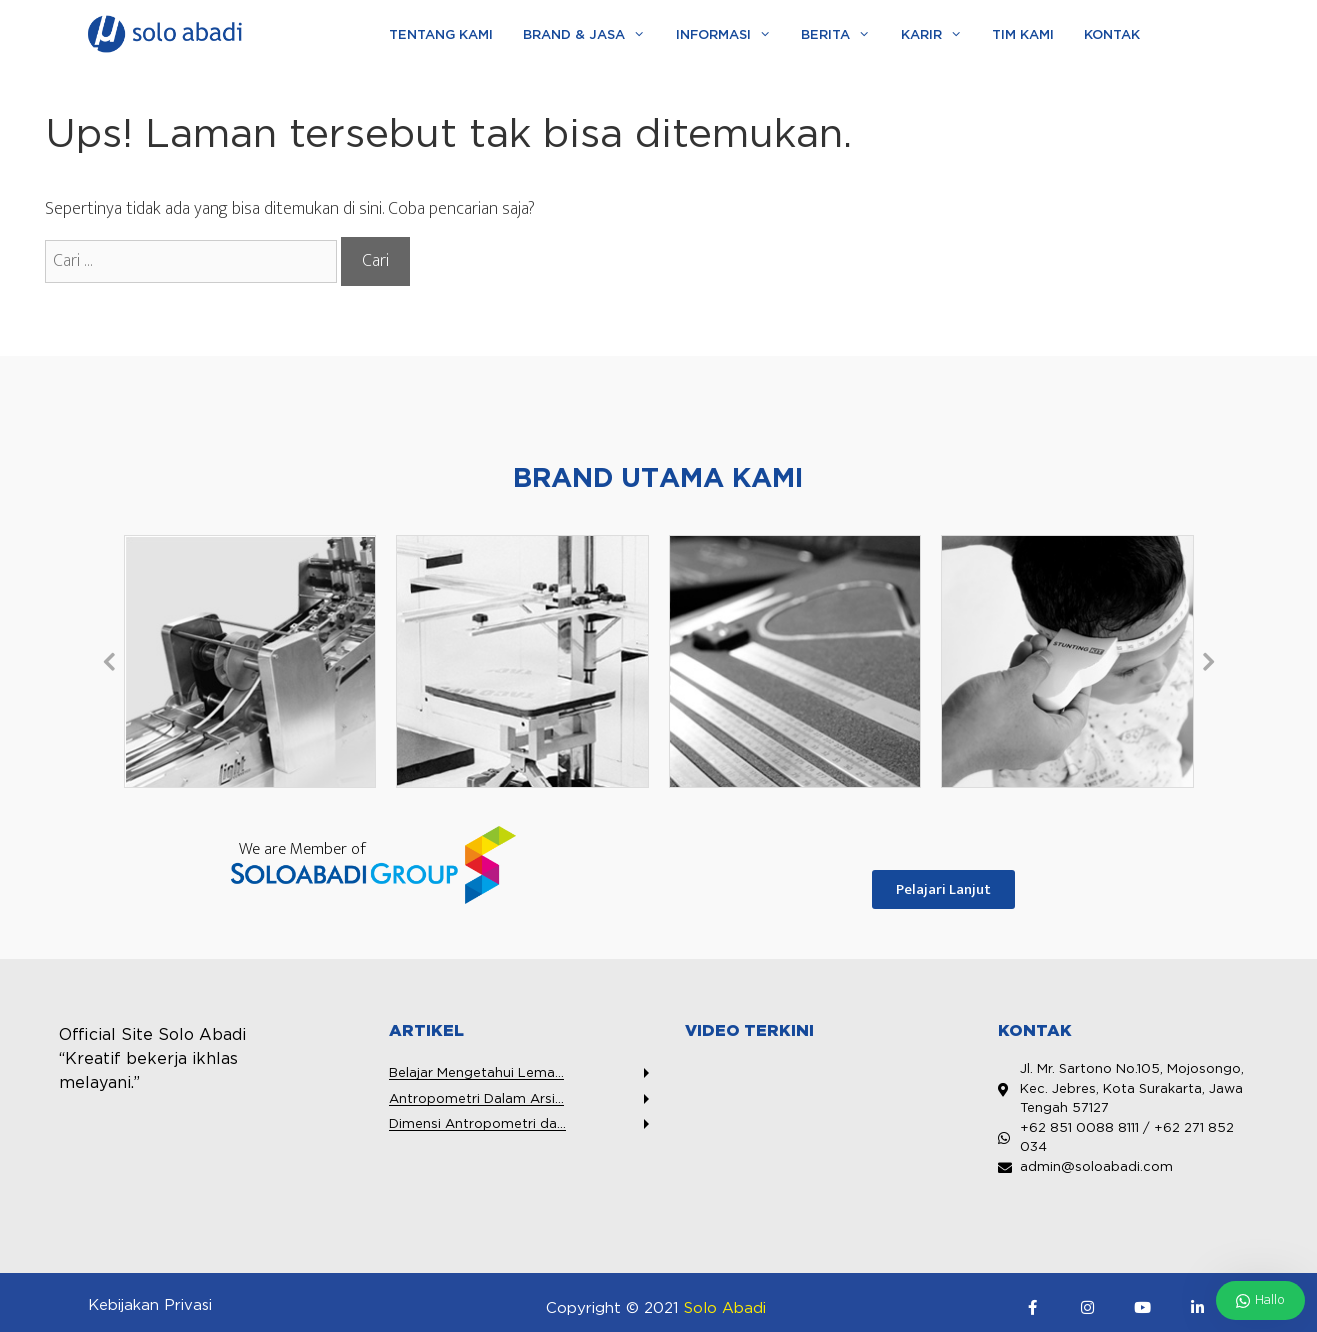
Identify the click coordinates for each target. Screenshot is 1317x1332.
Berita (843, 36)
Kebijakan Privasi (150, 1305)
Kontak (1112, 35)
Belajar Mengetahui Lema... (476, 1073)
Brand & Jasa (591, 36)
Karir (939, 36)
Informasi (731, 36)
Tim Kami (1023, 35)
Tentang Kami (441, 35)
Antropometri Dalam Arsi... (476, 1099)
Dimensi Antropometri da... (477, 1124)
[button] (109, 661)
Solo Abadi (725, 1308)
